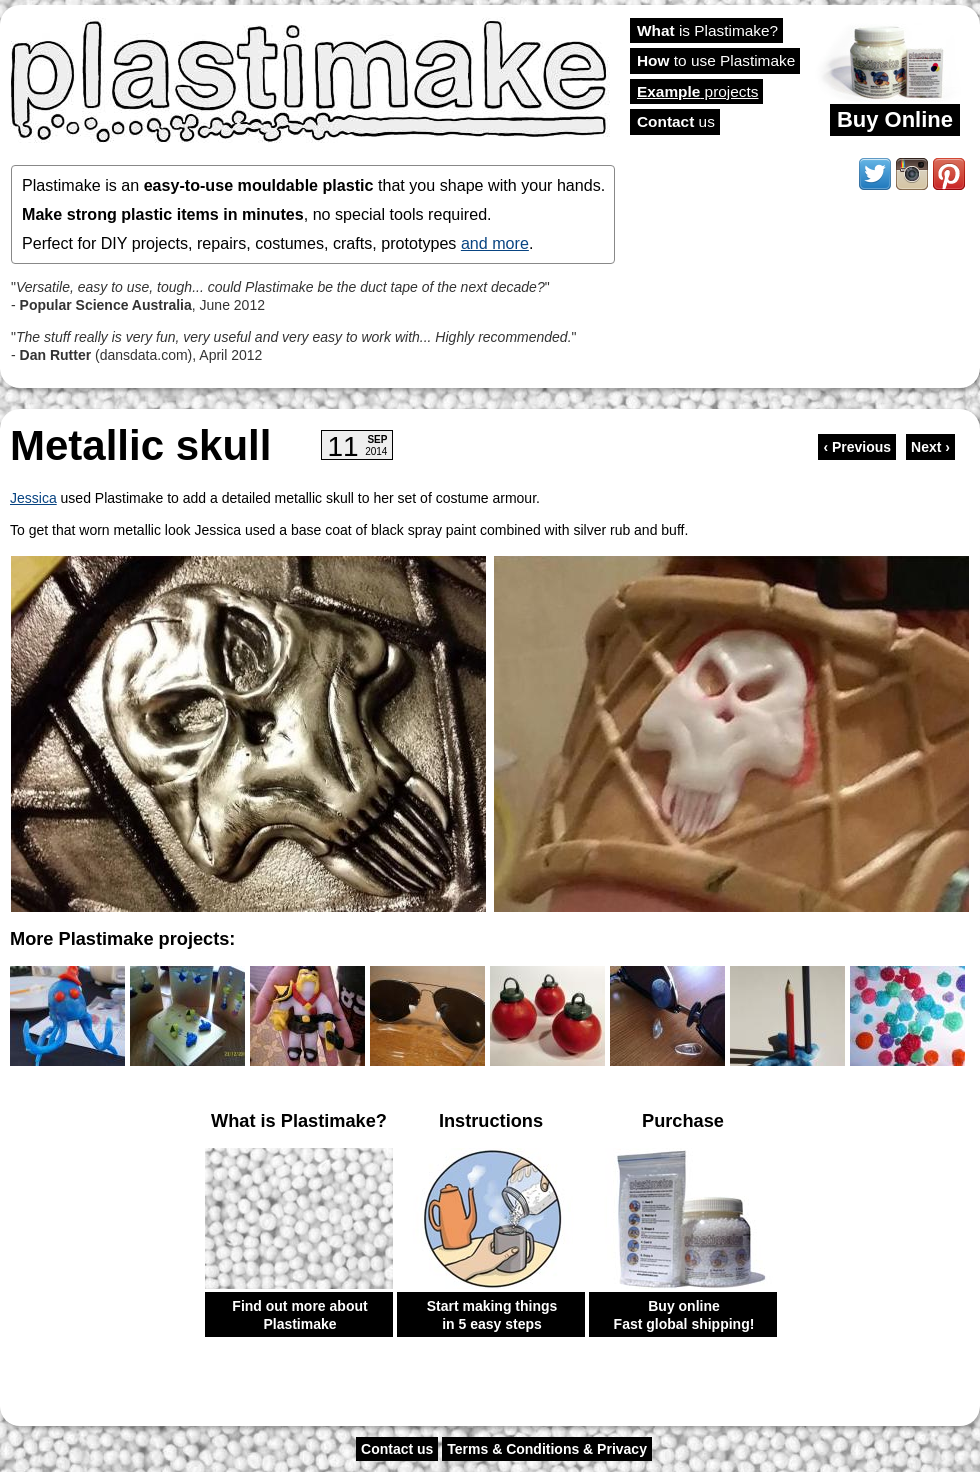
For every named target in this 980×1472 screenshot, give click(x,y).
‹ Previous (857, 447)
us (676, 121)
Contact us (397, 1449)
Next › (930, 447)
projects (697, 91)
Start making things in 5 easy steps (492, 1315)
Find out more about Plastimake (299, 1315)
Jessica (33, 498)
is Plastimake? (707, 30)
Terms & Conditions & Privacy (547, 1449)
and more (495, 243)
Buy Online (895, 119)
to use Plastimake (716, 60)
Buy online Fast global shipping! (684, 1315)
